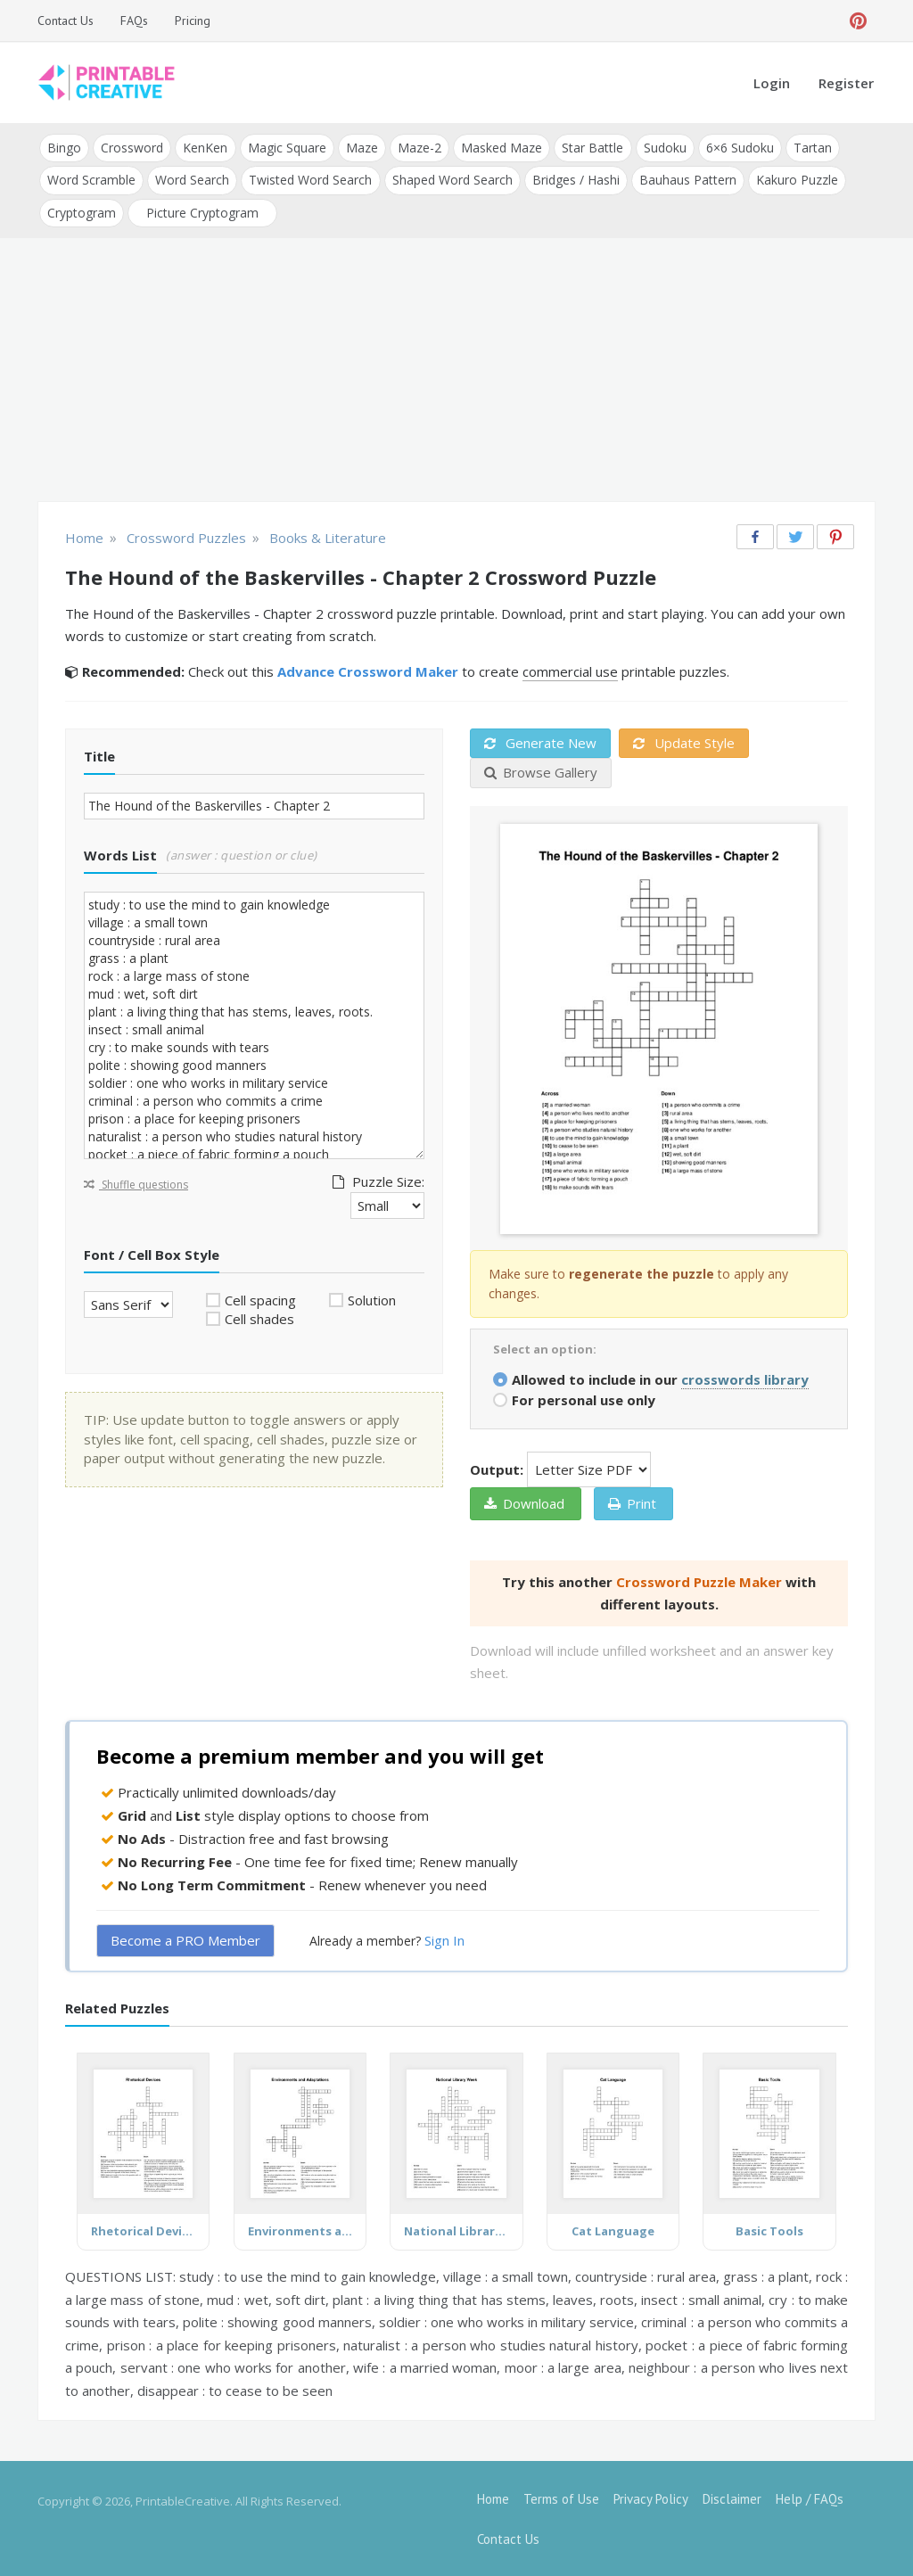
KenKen (205, 147)
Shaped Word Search (451, 179)
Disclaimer (732, 2498)
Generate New (540, 742)
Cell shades (259, 1318)
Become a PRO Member (185, 1939)
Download (524, 1502)
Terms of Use (561, 2498)
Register (846, 83)
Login (771, 83)
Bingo (64, 147)
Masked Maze (500, 147)
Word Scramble (91, 179)
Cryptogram (81, 211)
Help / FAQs (809, 2498)
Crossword (132, 147)
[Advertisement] (456, 371)
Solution (372, 1299)
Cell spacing (260, 1299)
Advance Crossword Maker (367, 670)
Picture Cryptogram (202, 211)
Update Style (684, 742)
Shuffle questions (136, 1183)
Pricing (192, 20)
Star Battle (591, 147)
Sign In (444, 1939)
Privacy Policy (650, 2498)
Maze (361, 147)
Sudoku (663, 147)
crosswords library (745, 1378)
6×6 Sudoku (738, 147)
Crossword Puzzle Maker (699, 1581)
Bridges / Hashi (575, 179)
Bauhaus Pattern (687, 179)
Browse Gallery (540, 771)
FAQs (134, 20)
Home (493, 2498)
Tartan (811, 147)
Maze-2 (418, 147)
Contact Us (65, 20)
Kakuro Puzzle (796, 179)
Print (632, 1502)
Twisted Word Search (310, 179)
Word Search (192, 179)
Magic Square (286, 147)
